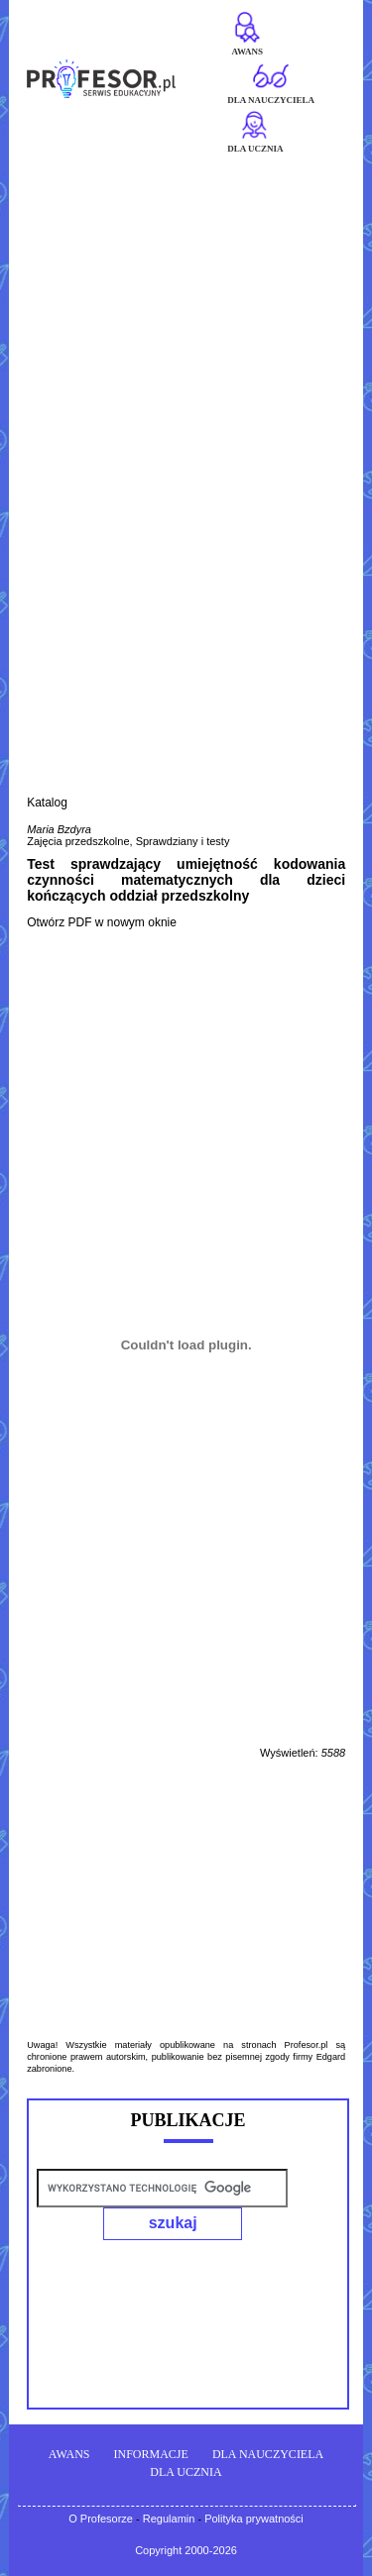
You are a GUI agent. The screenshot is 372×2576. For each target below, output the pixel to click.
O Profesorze (100, 2518)
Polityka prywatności (254, 2518)
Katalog (47, 802)
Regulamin (169, 2518)
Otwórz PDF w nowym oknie (102, 922)
